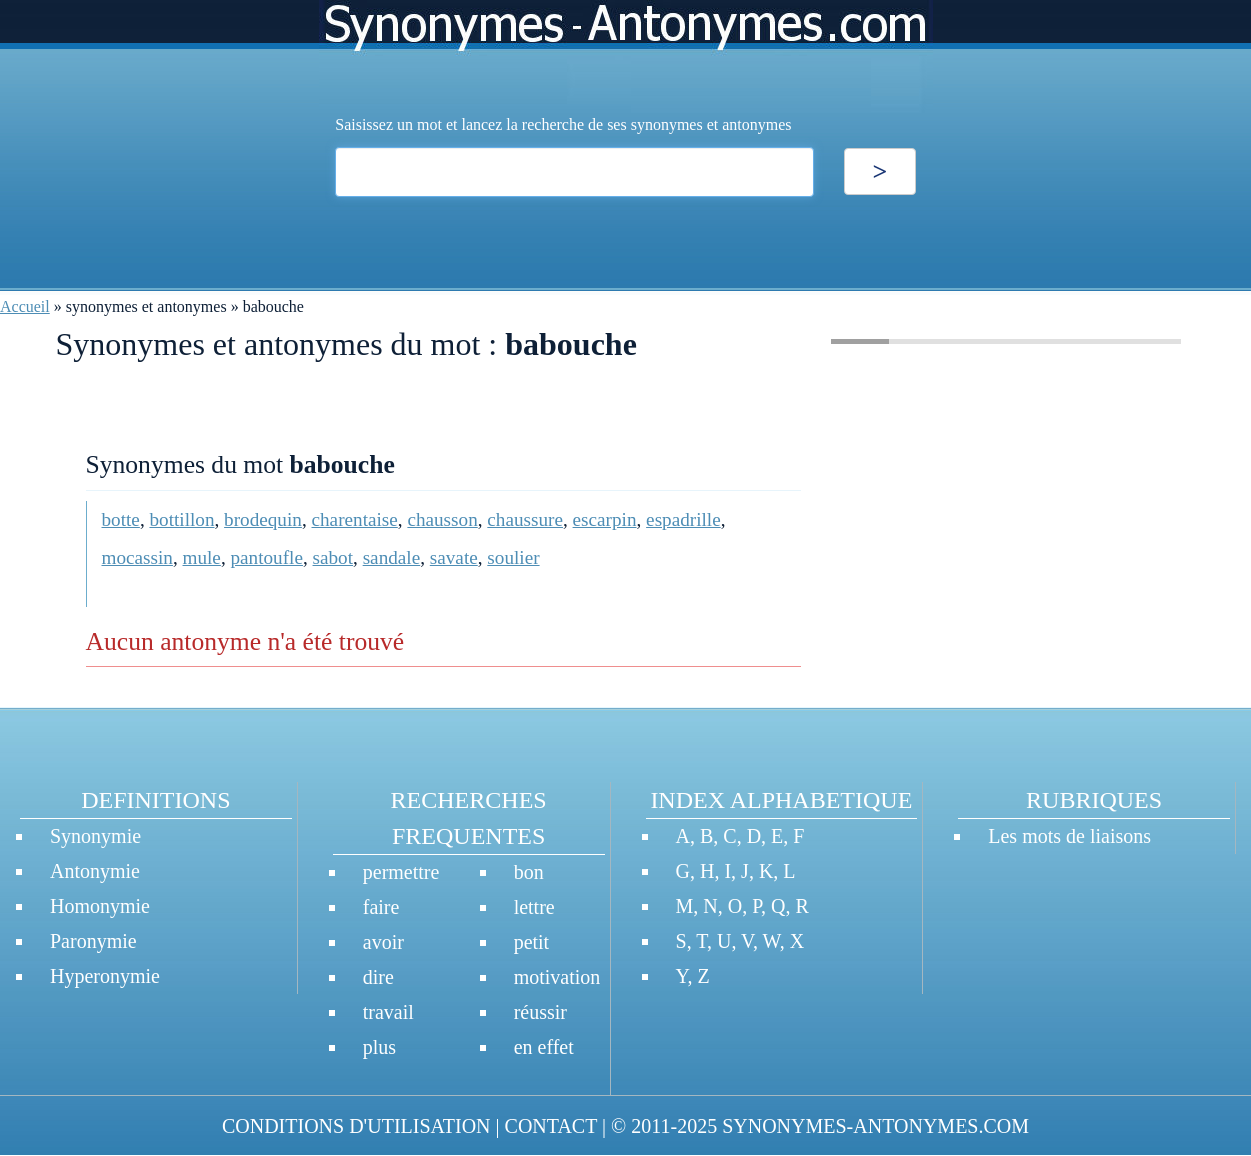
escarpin (605, 519)
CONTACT (551, 1126)
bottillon (181, 519)
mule (202, 557)
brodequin (263, 519)
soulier (513, 557)
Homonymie (100, 906)
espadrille (683, 519)
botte (121, 519)
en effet (544, 1047)
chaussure (525, 519)
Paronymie (93, 941)
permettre (401, 872)
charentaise (355, 519)
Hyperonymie (105, 976)
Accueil (25, 306)
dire (378, 977)
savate (454, 557)
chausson (442, 519)
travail (388, 1012)
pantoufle (266, 557)
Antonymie (95, 871)
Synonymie (95, 836)
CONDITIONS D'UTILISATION (356, 1126)
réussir (540, 1012)
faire (381, 907)
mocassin (137, 557)
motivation (557, 977)
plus (379, 1047)
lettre (534, 907)
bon (529, 872)
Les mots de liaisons (1069, 836)
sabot (333, 557)
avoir (383, 942)
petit (532, 942)
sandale (392, 557)
